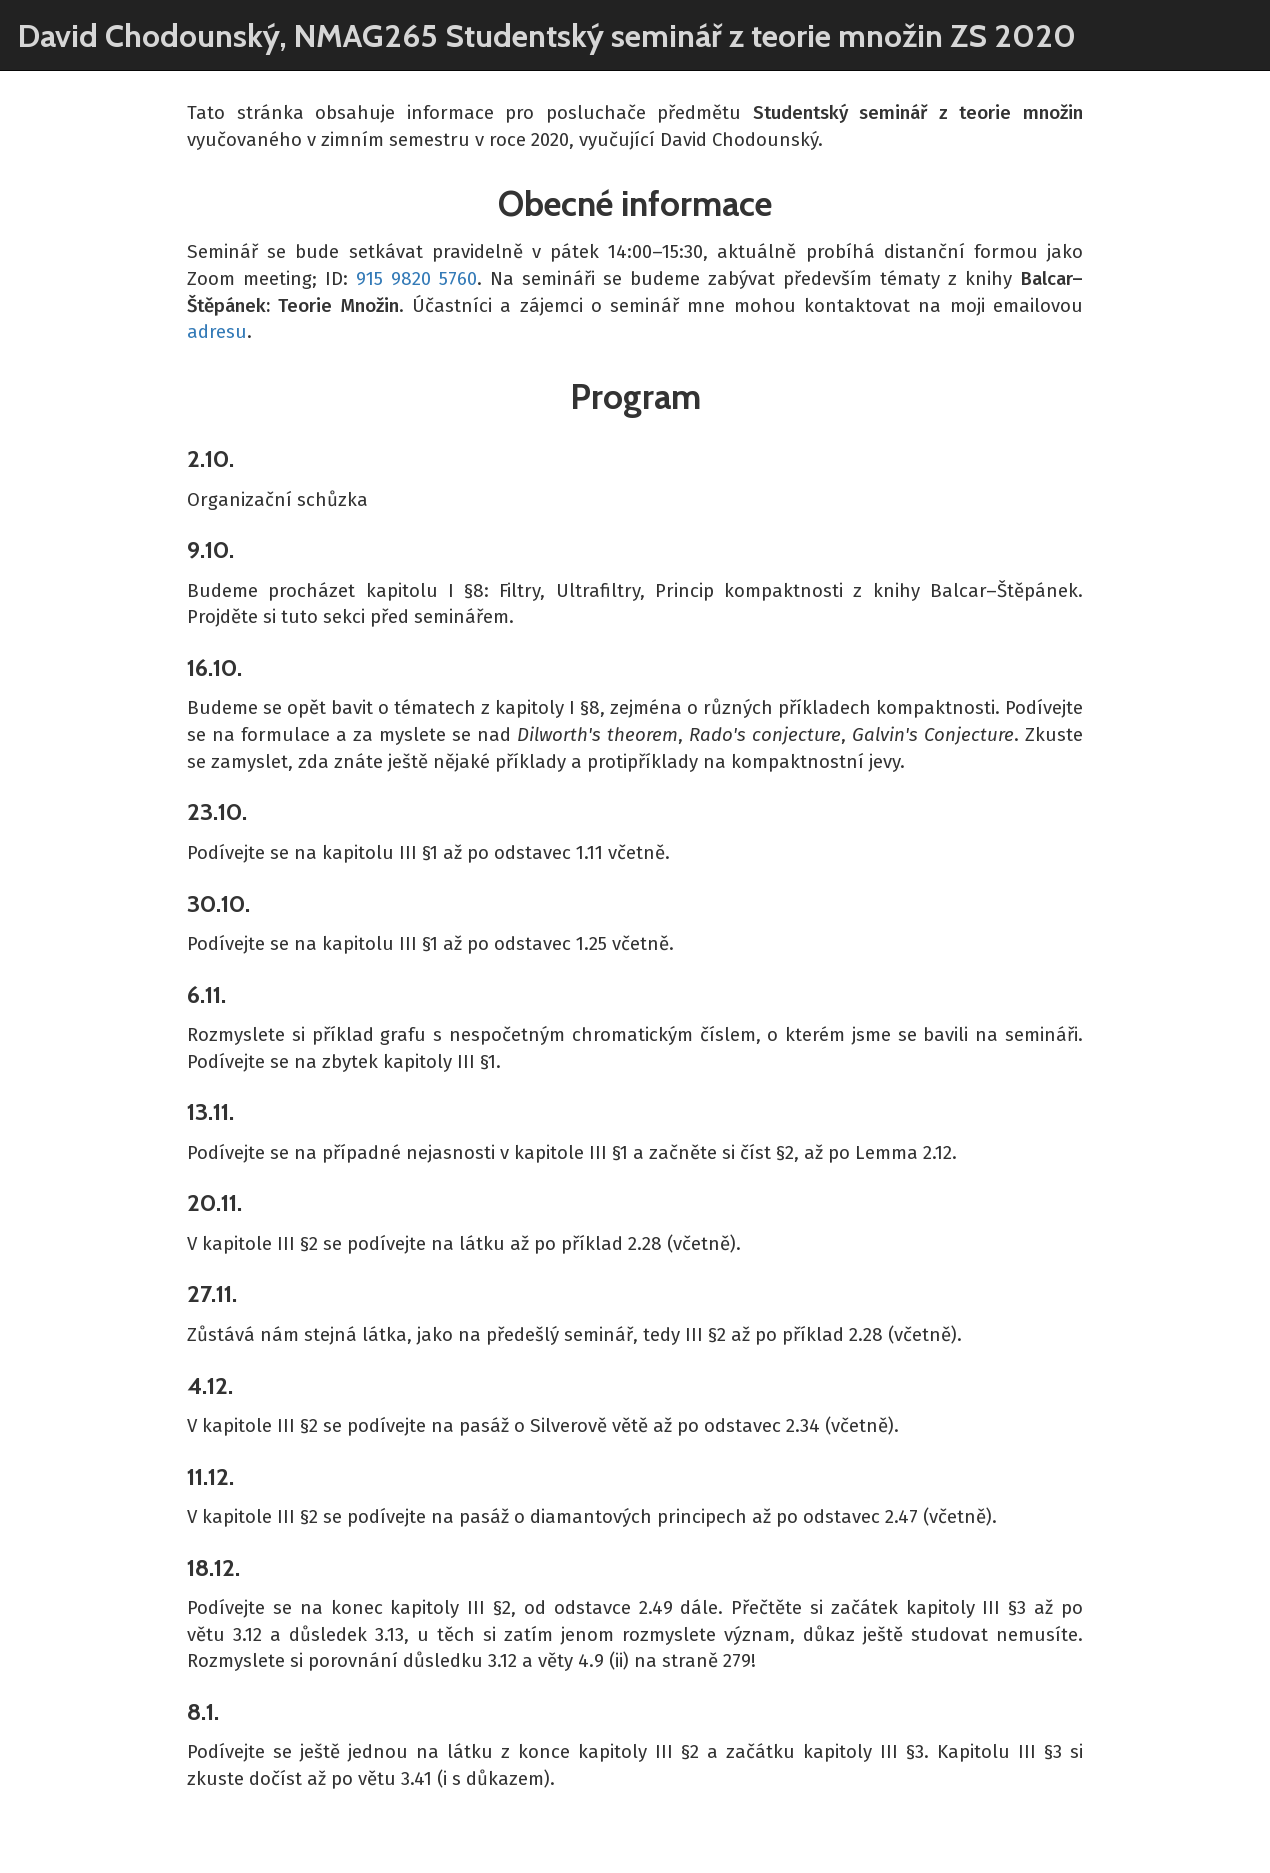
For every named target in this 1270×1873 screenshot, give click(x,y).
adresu (217, 332)
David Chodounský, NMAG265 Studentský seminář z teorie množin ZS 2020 (547, 35)
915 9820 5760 (416, 279)
